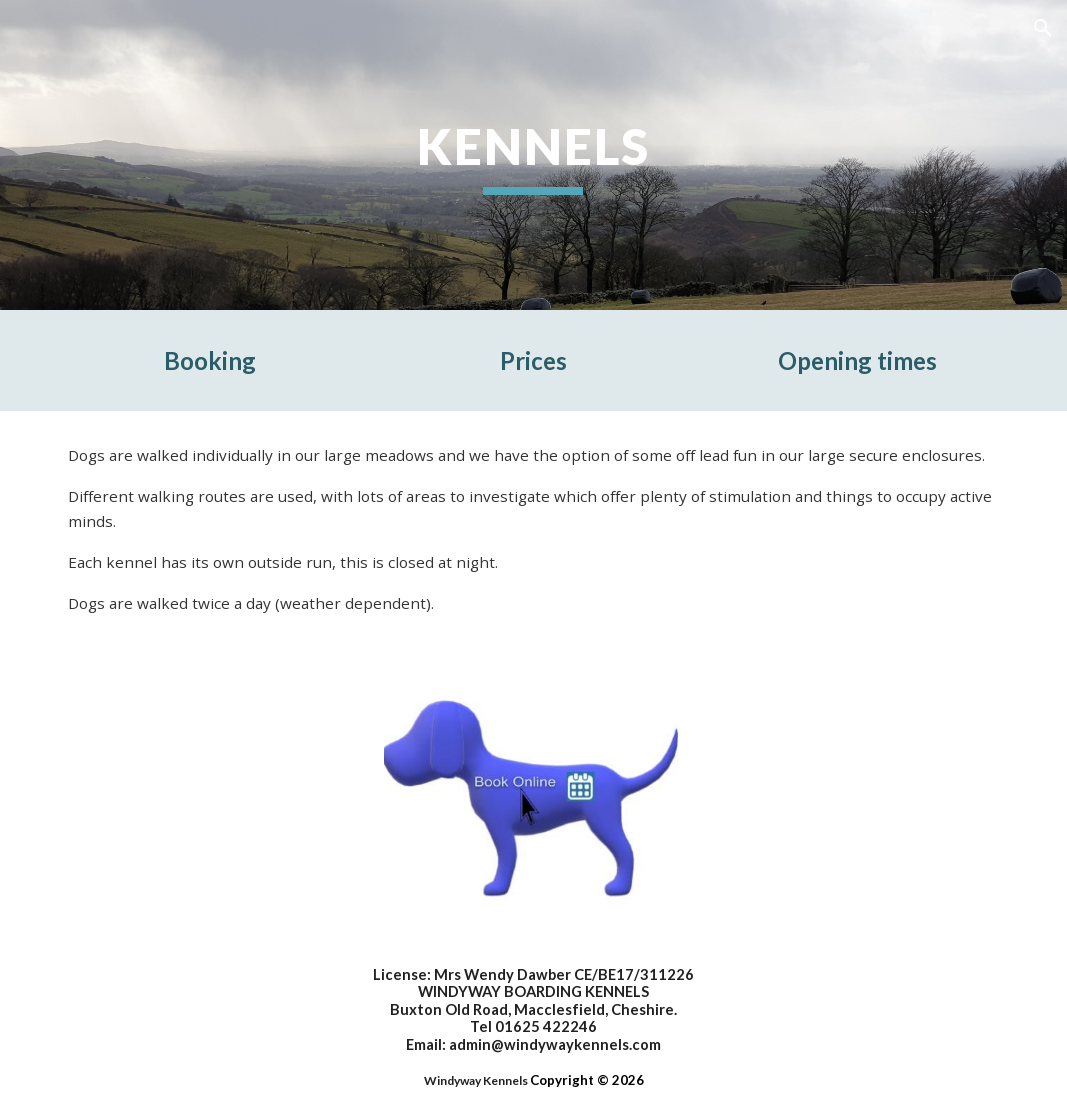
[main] (533, 155)
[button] (1043, 28)
